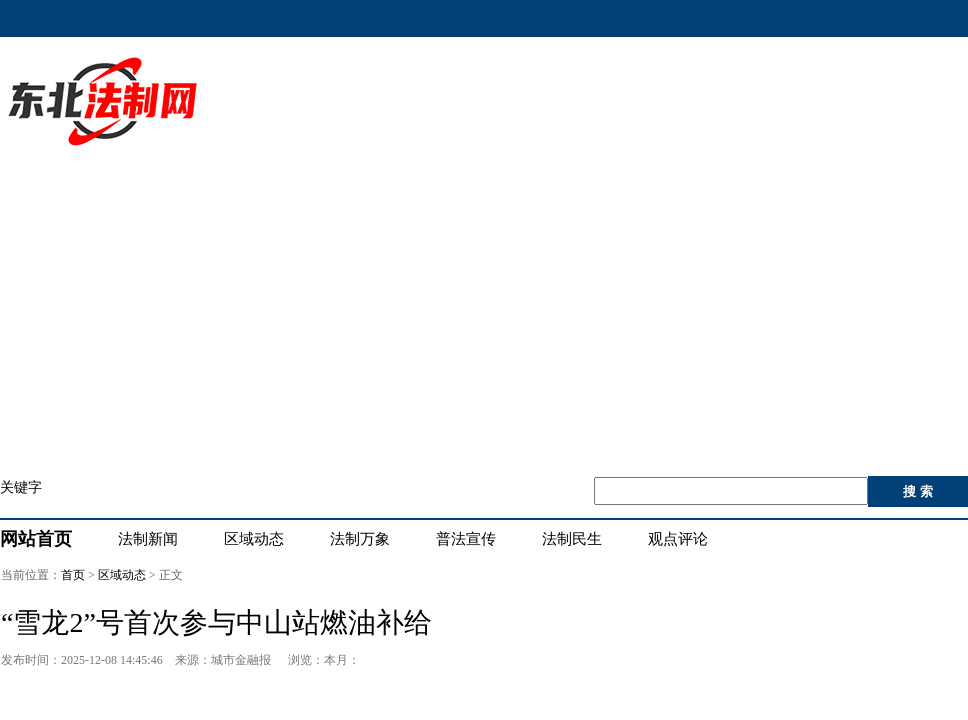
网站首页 (36, 539)
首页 (73, 575)
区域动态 (122, 575)
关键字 (21, 487)
